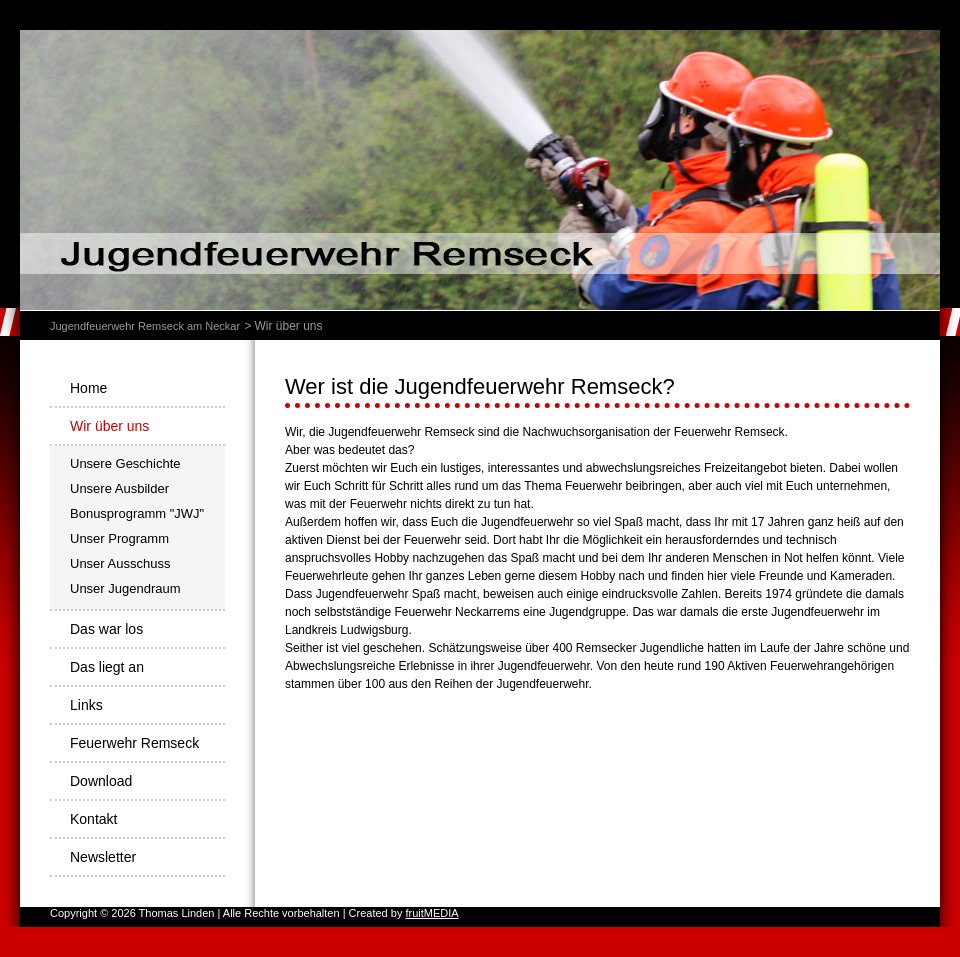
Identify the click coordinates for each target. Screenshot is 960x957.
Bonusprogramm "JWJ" (137, 513)
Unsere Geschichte (125, 463)
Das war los (106, 629)
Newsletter (103, 857)
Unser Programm (119, 538)
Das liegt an (107, 667)
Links (86, 705)
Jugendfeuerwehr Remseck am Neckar (145, 326)
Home (88, 388)
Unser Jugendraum (125, 588)
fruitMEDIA (431, 913)
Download (101, 781)
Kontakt (93, 819)
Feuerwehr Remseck (134, 743)
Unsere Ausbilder (119, 488)
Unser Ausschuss (120, 563)
